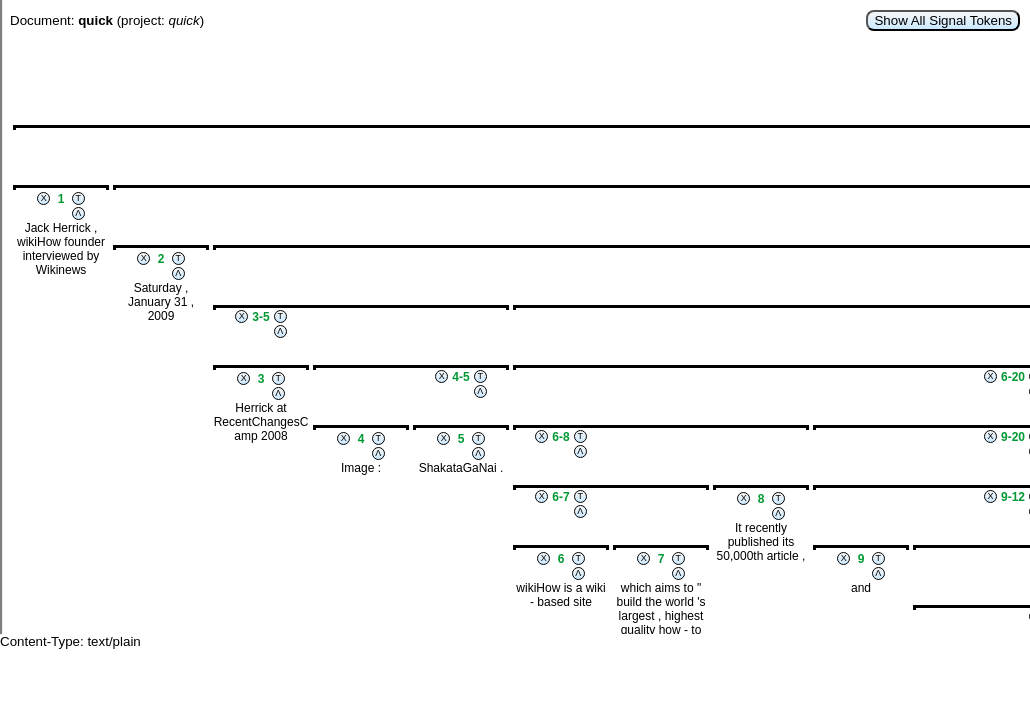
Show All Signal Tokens (943, 20)
